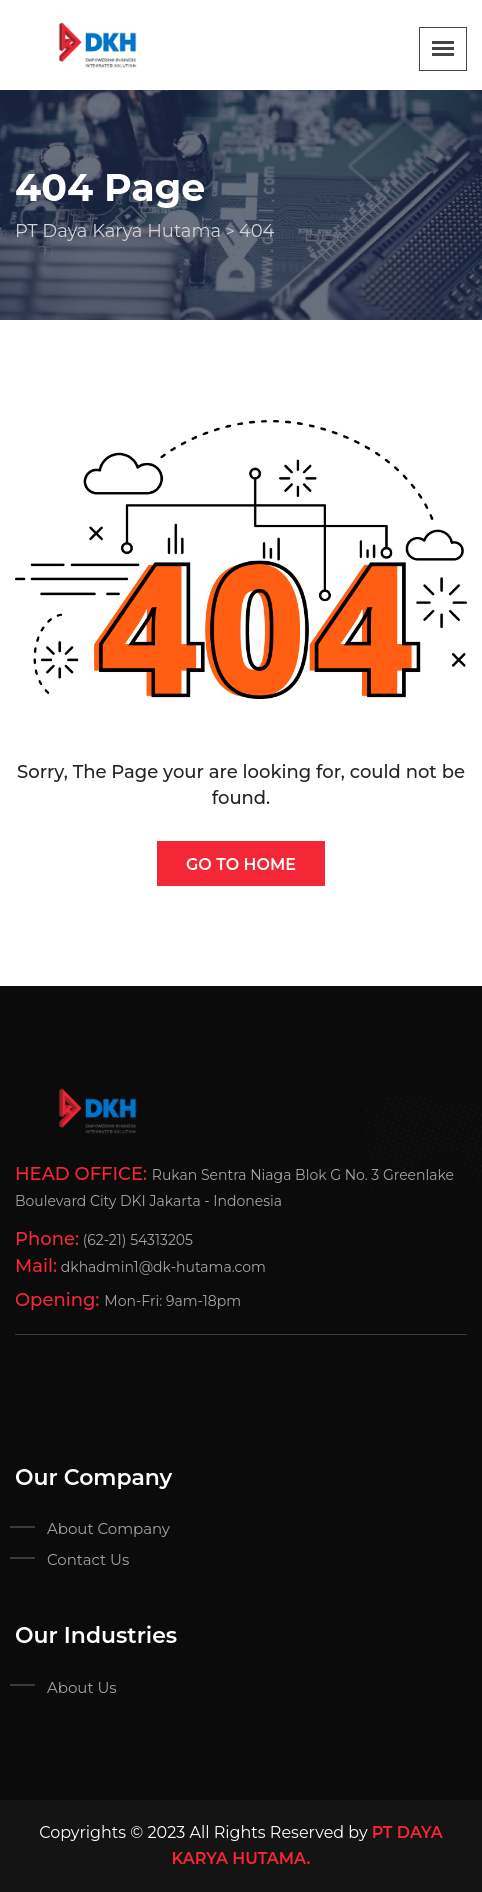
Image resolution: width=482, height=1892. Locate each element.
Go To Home (241, 864)
